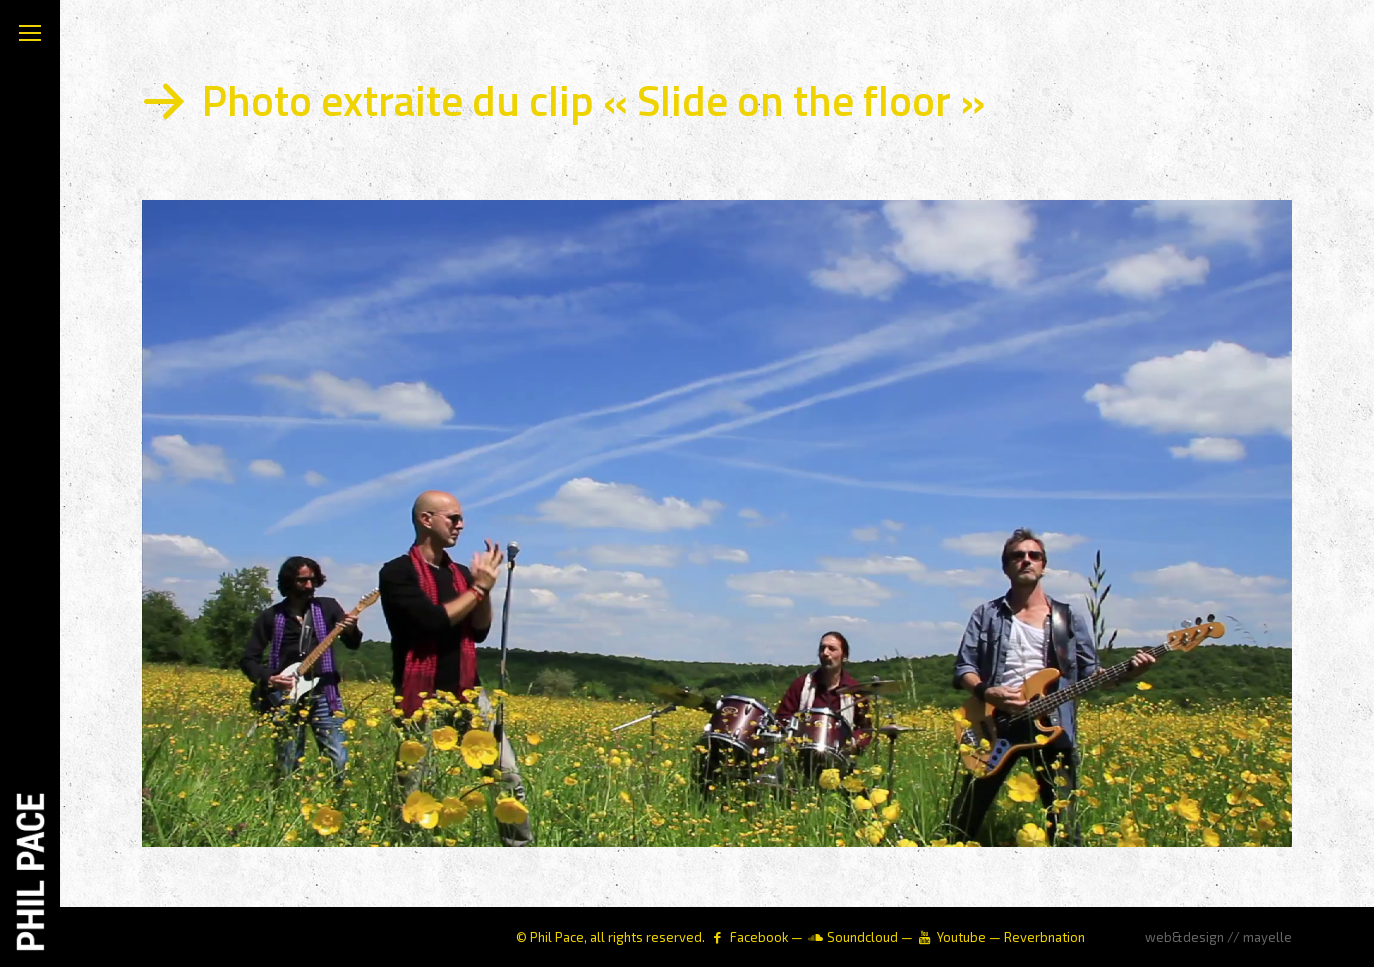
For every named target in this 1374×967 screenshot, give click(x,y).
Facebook (759, 937)
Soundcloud (862, 937)
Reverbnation (1044, 937)
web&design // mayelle (1218, 937)
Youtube (961, 937)
